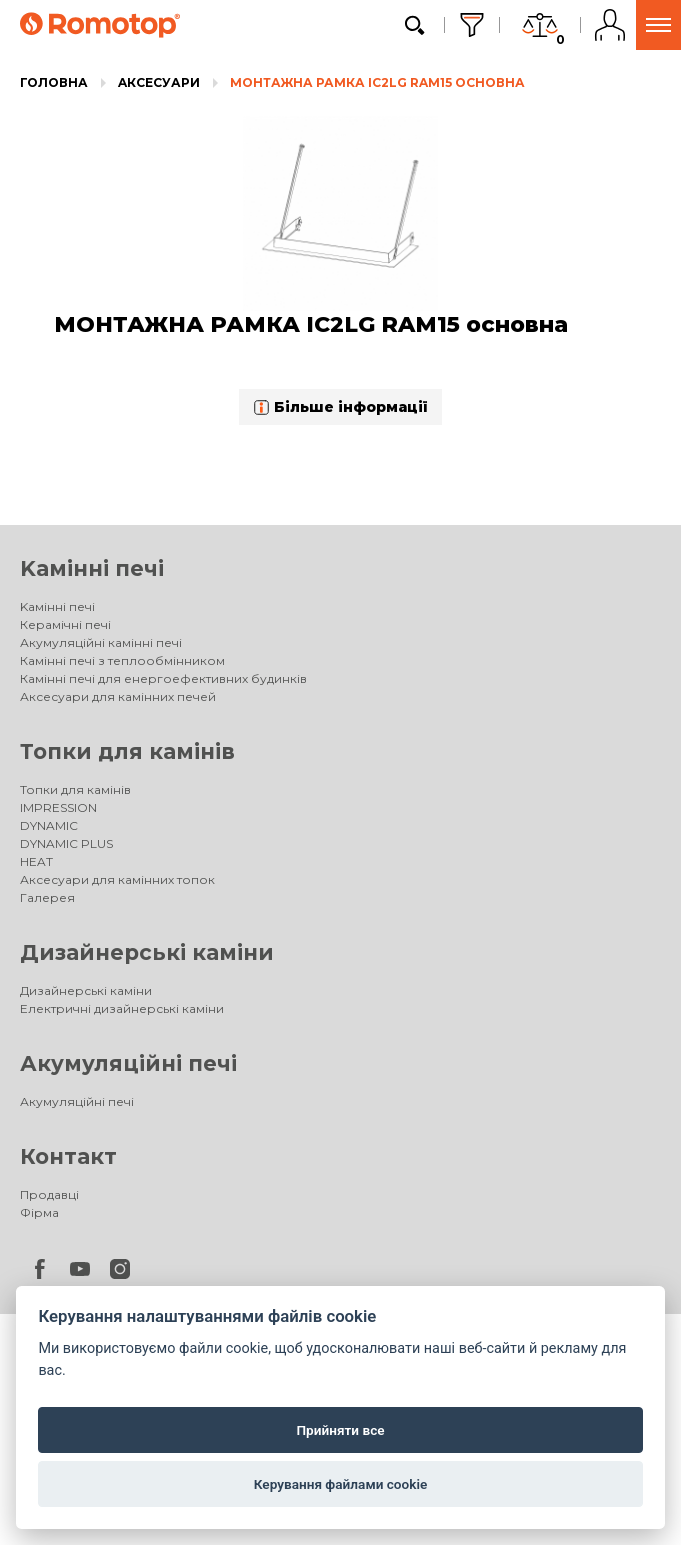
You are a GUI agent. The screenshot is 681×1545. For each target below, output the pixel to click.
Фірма (39, 1212)
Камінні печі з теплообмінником (122, 660)
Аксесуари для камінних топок (117, 879)
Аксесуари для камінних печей (118, 696)
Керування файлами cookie (341, 1484)
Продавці (49, 1194)
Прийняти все (340, 1430)
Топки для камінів (127, 751)
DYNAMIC (49, 825)
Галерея (47, 897)
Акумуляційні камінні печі (101, 642)
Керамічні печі (65, 624)
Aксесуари (159, 82)
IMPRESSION (58, 807)
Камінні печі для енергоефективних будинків (163, 678)
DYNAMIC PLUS (66, 843)
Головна (54, 82)
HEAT (36, 861)
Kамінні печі (92, 568)
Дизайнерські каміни (147, 952)
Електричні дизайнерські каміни (122, 1008)
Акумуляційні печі (128, 1063)
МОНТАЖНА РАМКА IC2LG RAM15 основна (377, 82)
